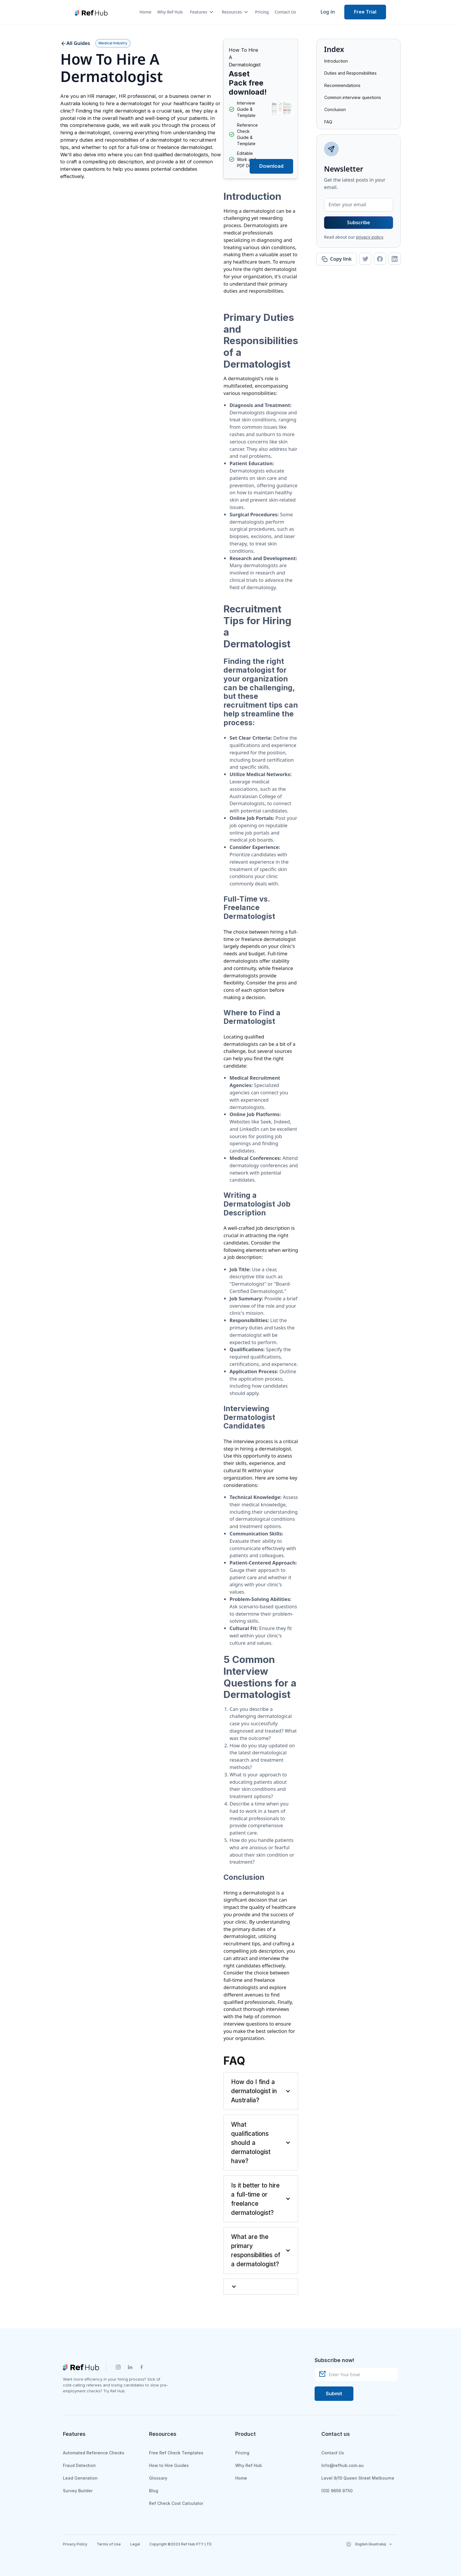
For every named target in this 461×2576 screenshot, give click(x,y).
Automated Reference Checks (93, 2452)
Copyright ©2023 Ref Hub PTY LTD (180, 2544)
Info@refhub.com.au (342, 2465)
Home (145, 12)
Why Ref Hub (170, 12)
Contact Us (285, 12)
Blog (153, 2490)
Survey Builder (78, 2490)
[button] (199, 12)
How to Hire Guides (169, 2465)
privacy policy (369, 237)
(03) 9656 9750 (337, 2490)
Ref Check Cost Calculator (176, 2503)
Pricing (262, 12)
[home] (91, 12)
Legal (135, 2544)
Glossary (158, 2477)
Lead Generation (80, 2477)
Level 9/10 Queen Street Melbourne (357, 2477)
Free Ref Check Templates (176, 2452)
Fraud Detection (79, 2465)
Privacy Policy (75, 2544)
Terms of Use (109, 2544)
